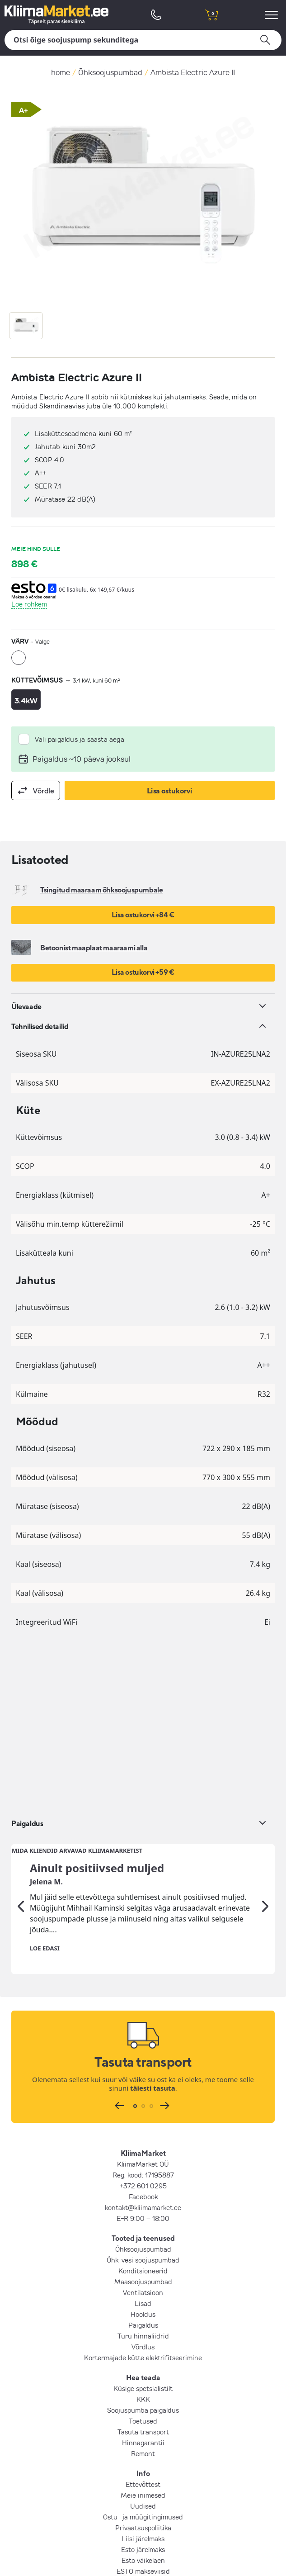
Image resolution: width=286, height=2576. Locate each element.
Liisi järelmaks (143, 2365)
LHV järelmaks (143, 2409)
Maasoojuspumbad (143, 2108)
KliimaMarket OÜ (143, 1991)
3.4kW (26, 700)
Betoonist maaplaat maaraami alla (93, 947)
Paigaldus (143, 2152)
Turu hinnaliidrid (143, 2163)
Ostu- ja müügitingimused (143, 2343)
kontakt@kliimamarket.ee (143, 2034)
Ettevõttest (143, 2311)
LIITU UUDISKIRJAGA (143, 2439)
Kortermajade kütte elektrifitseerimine (143, 2184)
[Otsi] (143, 40)
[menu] (272, 14)
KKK (143, 2226)
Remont (143, 2280)
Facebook (143, 2023)
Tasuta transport (143, 2258)
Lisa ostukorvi (169, 790)
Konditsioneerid (143, 2097)
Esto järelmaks (143, 2376)
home (60, 72)
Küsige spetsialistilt (143, 2215)
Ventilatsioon (143, 2119)
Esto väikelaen (143, 2387)
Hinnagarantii (143, 2269)
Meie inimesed (143, 2322)
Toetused (143, 2248)
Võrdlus (143, 2173)
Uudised (143, 2333)
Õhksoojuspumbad (110, 72)
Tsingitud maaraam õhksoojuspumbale (101, 889)
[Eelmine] (21, 1733)
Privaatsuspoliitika (143, 2354)
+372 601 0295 (143, 2012)
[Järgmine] (265, 1733)
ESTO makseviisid (143, 2398)
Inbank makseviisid (143, 2419)
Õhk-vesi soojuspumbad (143, 2087)
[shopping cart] (211, 14)
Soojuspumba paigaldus (143, 2237)
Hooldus (143, 2141)
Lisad (143, 2130)
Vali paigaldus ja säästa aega (79, 739)
